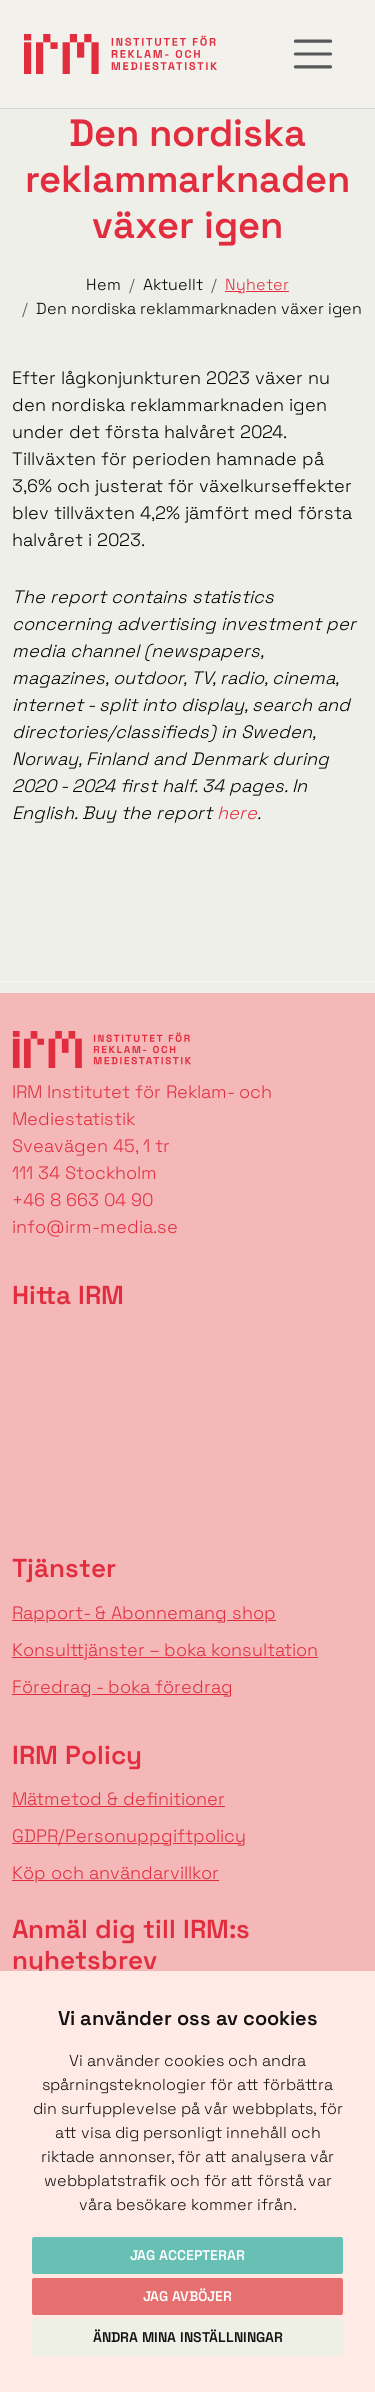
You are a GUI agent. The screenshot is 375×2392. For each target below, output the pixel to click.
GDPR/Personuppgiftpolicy (129, 1835)
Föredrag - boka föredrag (122, 1686)
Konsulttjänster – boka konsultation (165, 1649)
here (237, 812)
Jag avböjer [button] (187, 2296)
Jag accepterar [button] (187, 2255)
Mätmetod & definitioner (118, 1798)
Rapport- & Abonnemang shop (144, 1612)
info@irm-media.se (95, 1226)
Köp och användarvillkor (115, 1872)
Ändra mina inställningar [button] (188, 2337)
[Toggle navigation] (313, 54)
